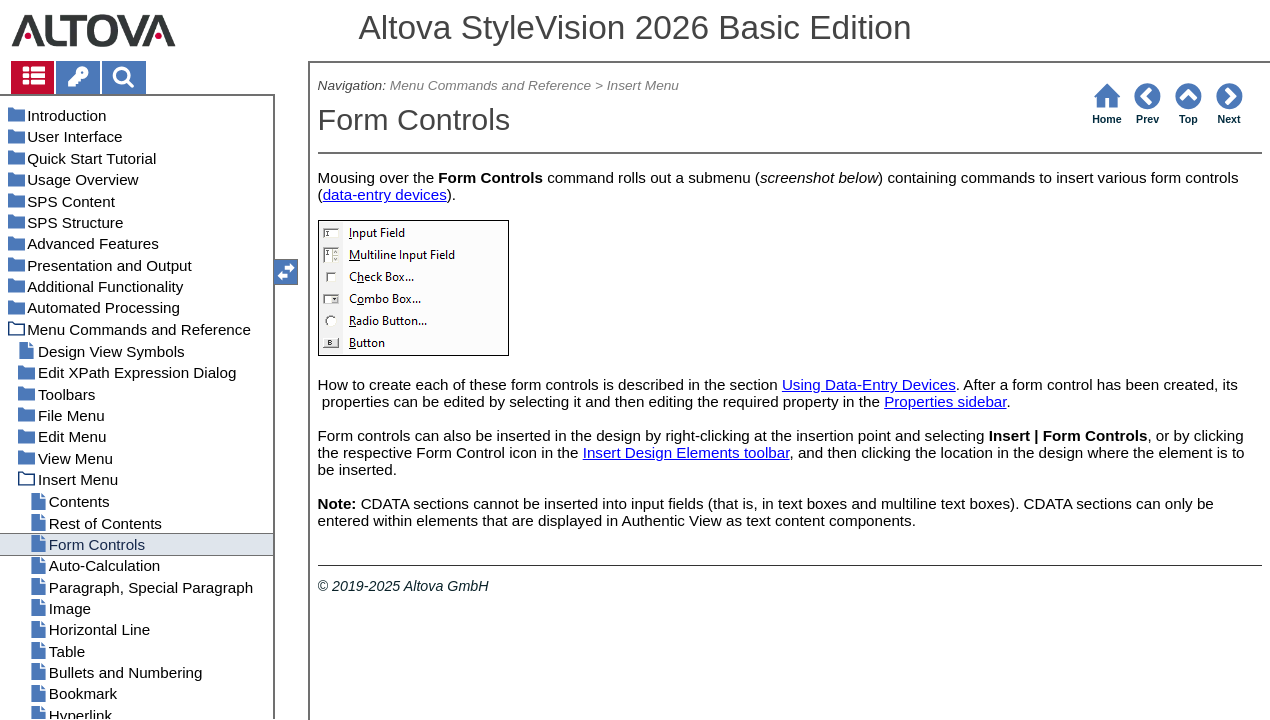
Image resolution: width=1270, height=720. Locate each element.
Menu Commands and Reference (490, 85)
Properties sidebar (945, 401)
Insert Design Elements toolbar (686, 452)
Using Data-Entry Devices (869, 384)
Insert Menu (643, 85)
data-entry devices (385, 194)
